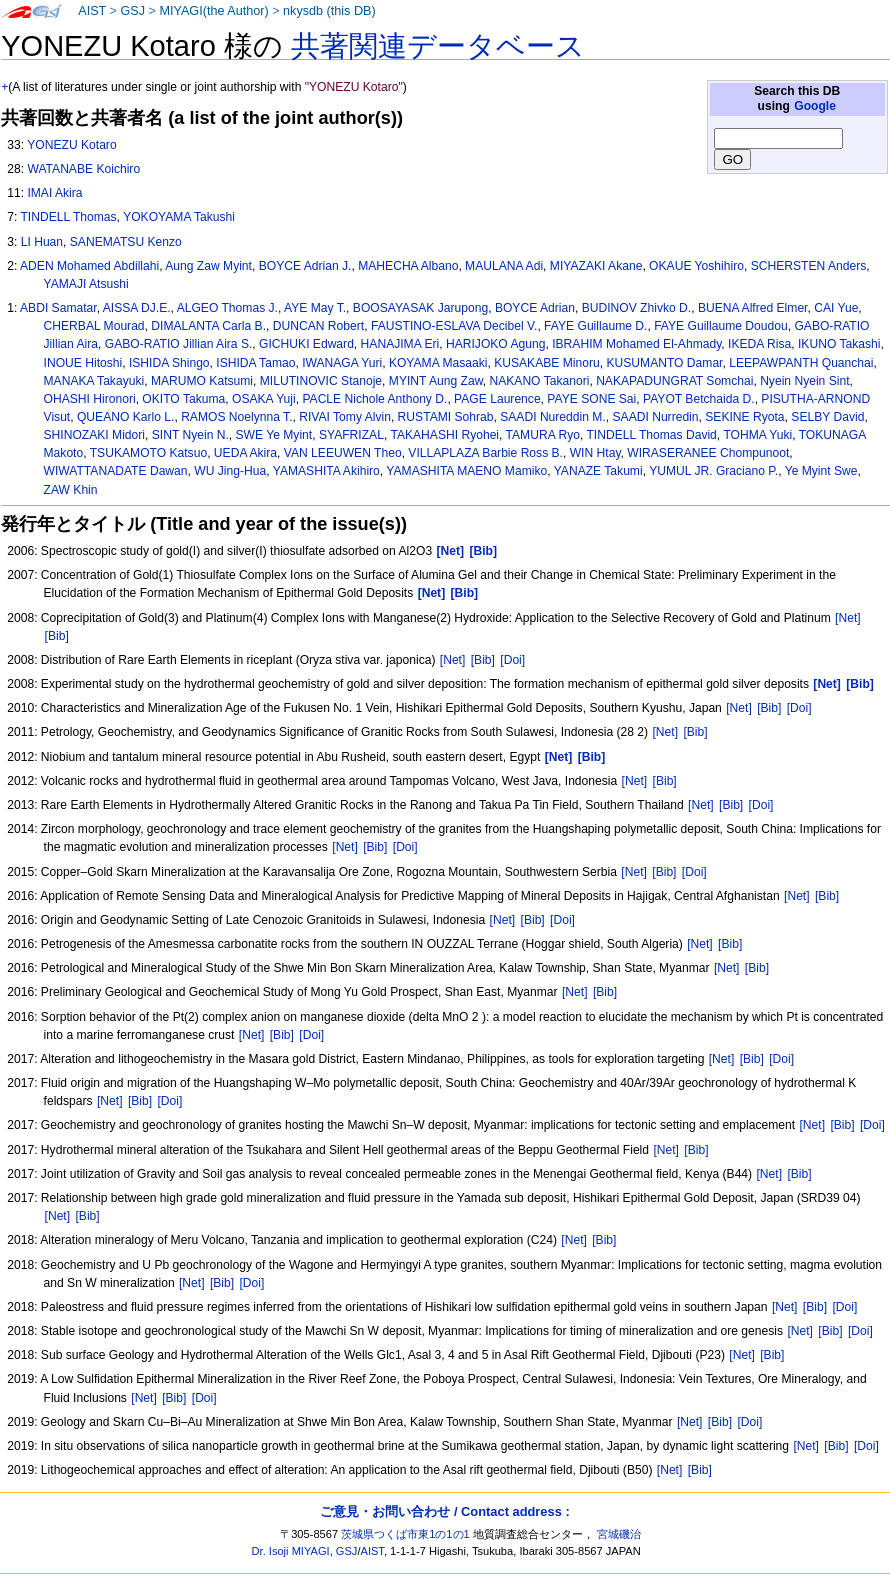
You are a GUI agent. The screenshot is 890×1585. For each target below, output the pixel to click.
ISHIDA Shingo (169, 363)
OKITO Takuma (183, 399)
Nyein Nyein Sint (804, 381)
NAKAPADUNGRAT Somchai (674, 381)
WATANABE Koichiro (83, 169)
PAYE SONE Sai (591, 399)
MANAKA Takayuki (94, 381)
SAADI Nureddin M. (553, 417)
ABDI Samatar (58, 308)
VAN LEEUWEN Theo (343, 453)
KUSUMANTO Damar (664, 363)
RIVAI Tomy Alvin (345, 417)
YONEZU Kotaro (71, 145)
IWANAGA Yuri (342, 363)
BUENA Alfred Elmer (753, 308)
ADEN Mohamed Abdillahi (89, 266)
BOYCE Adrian (535, 308)
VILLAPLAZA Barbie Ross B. (485, 453)
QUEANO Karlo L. (125, 417)
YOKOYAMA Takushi (179, 217)
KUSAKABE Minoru (547, 363)
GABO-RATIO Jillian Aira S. (179, 344)
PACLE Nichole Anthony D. (374, 399)
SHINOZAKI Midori (94, 435)
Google (815, 106)
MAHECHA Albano (408, 266)
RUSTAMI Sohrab (446, 417)
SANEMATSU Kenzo (126, 242)
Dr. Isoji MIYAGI (291, 1551)
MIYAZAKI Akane (596, 266)
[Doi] (512, 660)
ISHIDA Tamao (255, 363)
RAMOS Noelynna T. (236, 417)
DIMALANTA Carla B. (208, 326)
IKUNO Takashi (839, 344)
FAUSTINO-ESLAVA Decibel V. (454, 326)
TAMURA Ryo (543, 435)
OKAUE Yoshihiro (696, 266)
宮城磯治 (619, 1534)
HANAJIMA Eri (400, 344)
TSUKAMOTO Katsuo (148, 453)
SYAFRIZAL (351, 435)
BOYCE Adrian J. (305, 266)
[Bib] (57, 636)
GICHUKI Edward (306, 344)
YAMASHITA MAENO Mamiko (466, 471)
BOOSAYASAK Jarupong (420, 308)
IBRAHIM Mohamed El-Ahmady (636, 344)
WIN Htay (595, 453)
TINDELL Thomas (68, 217)
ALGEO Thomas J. (227, 308)
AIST (92, 11)
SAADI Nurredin (656, 417)
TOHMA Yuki (757, 435)
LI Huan (42, 242)
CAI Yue (836, 308)
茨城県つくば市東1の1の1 (405, 1534)
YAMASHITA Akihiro (326, 471)
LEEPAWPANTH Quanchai (801, 363)
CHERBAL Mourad (94, 326)
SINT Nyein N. (190, 435)
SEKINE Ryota (744, 417)
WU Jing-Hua (230, 471)
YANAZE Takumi (598, 471)
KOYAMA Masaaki (438, 363)
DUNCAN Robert (318, 326)
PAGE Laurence (497, 399)
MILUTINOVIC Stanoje (321, 381)
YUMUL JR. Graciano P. (713, 471)
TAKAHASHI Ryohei (444, 435)
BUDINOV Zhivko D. (637, 308)
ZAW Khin (71, 490)
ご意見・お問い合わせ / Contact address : (444, 1511)
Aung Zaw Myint (208, 266)
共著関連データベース (438, 46)
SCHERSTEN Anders (809, 266)
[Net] (848, 618)
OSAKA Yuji (264, 399)
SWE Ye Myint (274, 435)
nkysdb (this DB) (329, 11)
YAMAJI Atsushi (86, 284)
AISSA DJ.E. (137, 308)
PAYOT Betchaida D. (699, 399)
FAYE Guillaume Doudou (721, 326)
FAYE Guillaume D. (595, 326)
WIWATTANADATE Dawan (116, 471)
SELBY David (827, 417)
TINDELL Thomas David (651, 435)
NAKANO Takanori (539, 381)
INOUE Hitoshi (83, 363)
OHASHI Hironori (90, 399)
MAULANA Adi (504, 266)
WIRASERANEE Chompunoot (708, 453)
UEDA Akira (245, 453)
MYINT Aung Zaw (436, 381)
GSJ (132, 11)
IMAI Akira (54, 193)
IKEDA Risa (759, 344)
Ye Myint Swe (821, 471)
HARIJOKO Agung (495, 344)
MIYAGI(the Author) (213, 11)
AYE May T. (315, 308)
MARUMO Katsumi (202, 381)
